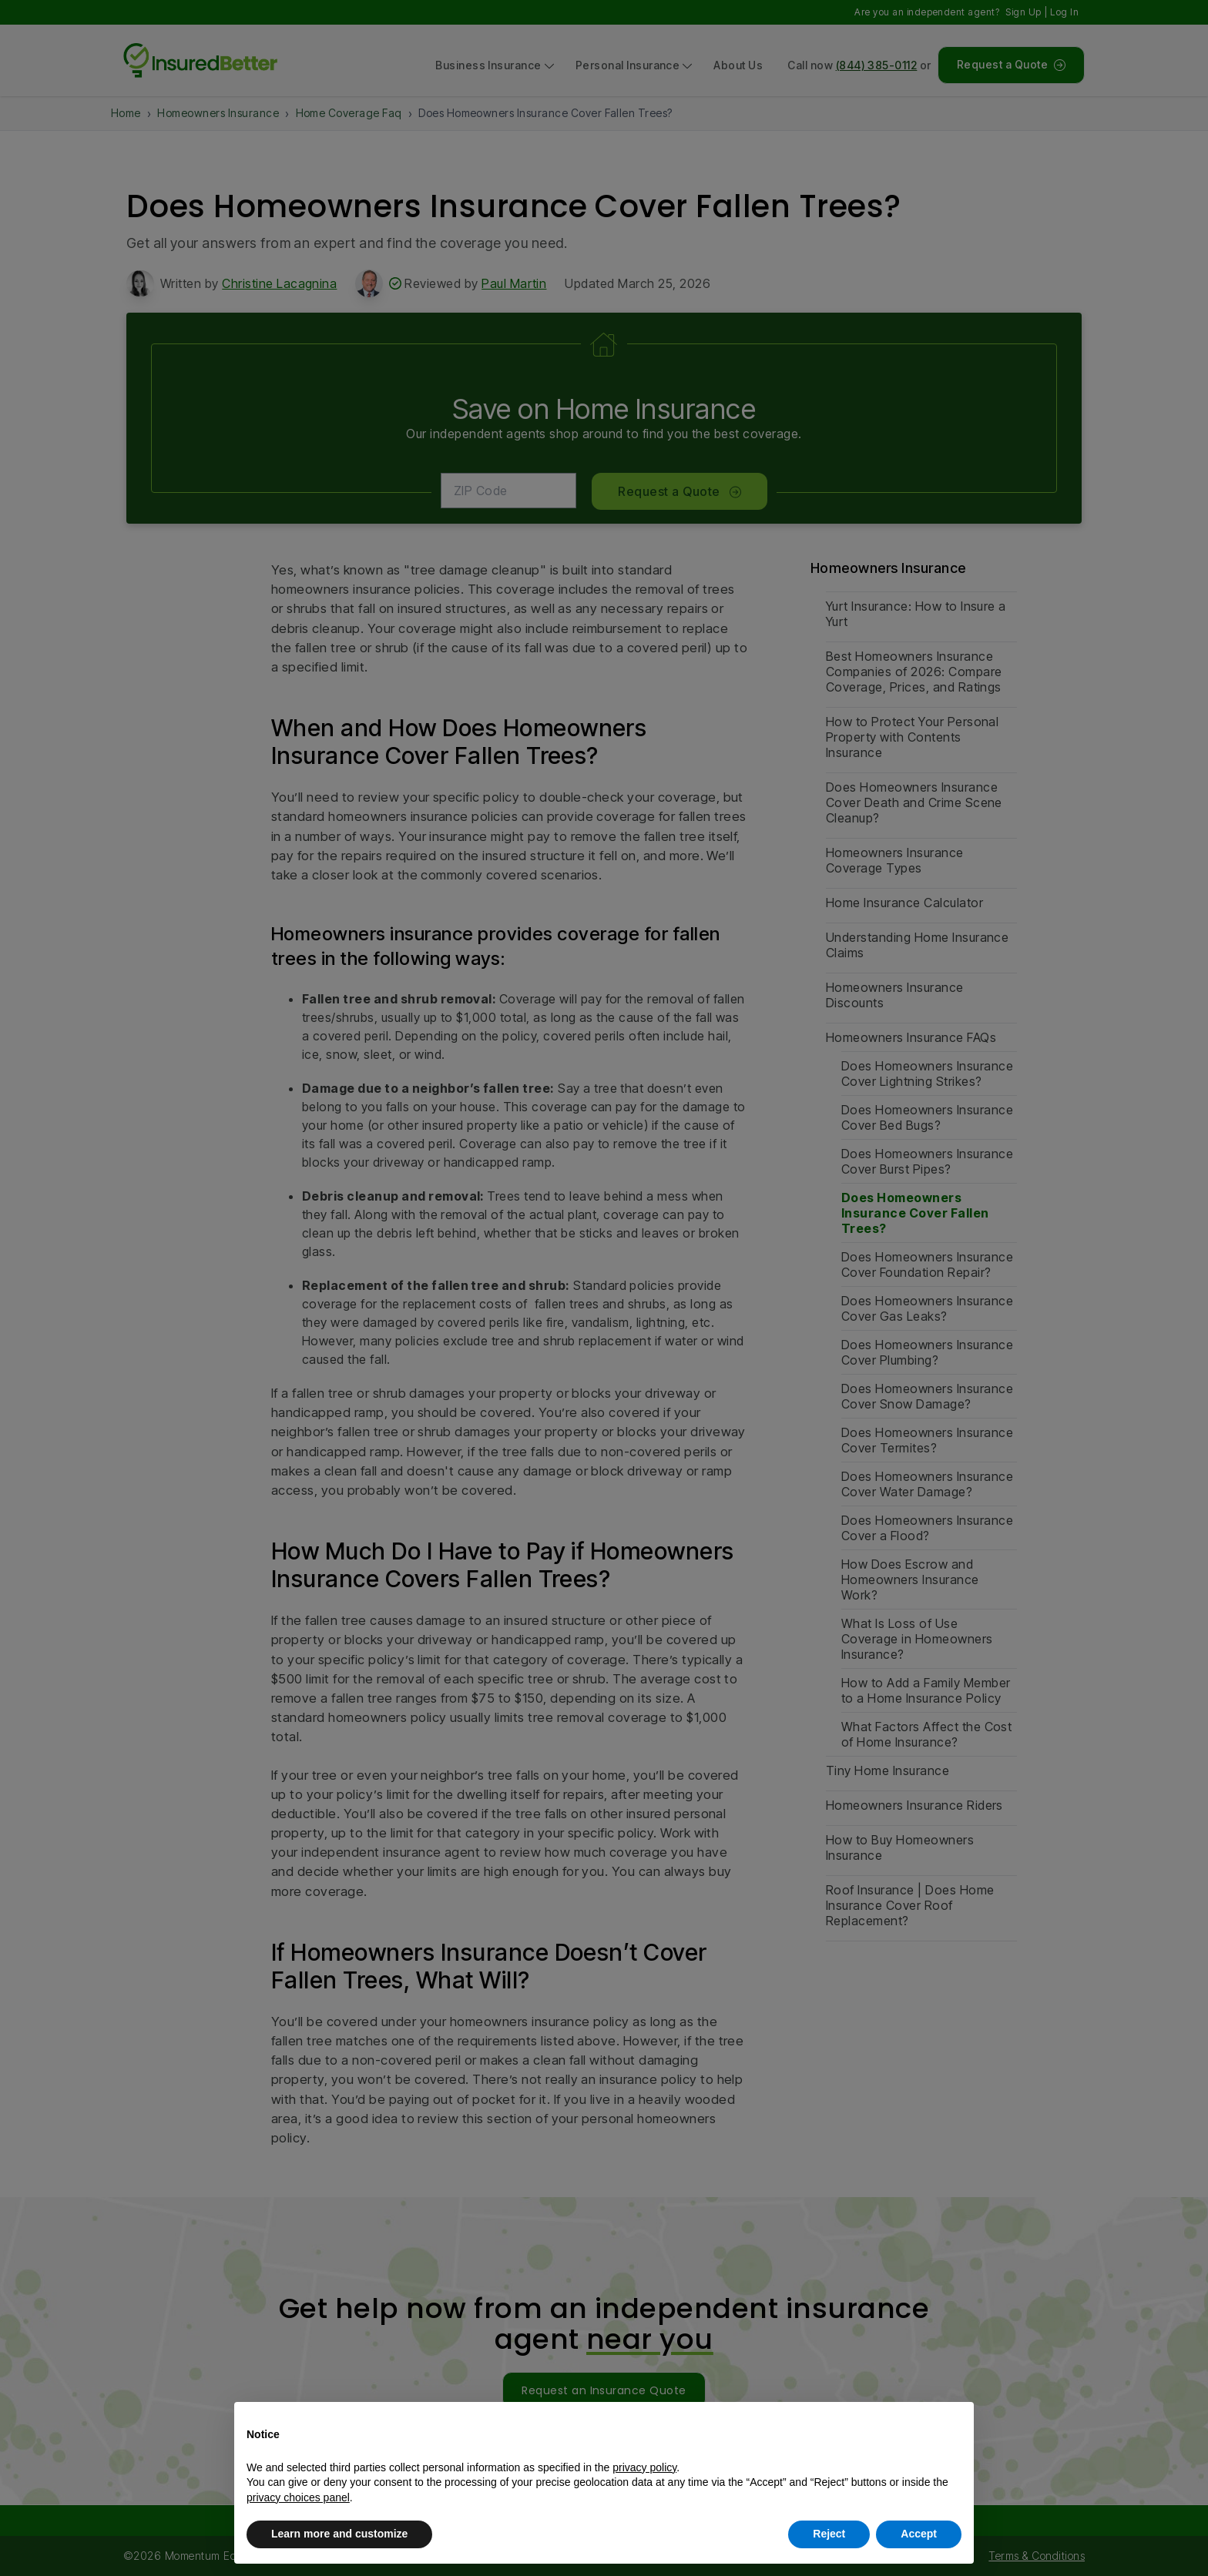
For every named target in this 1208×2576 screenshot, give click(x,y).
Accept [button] (919, 2533)
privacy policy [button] (644, 2467)
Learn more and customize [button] (339, 2533)
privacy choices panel (298, 2497)
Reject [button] (829, 2533)
